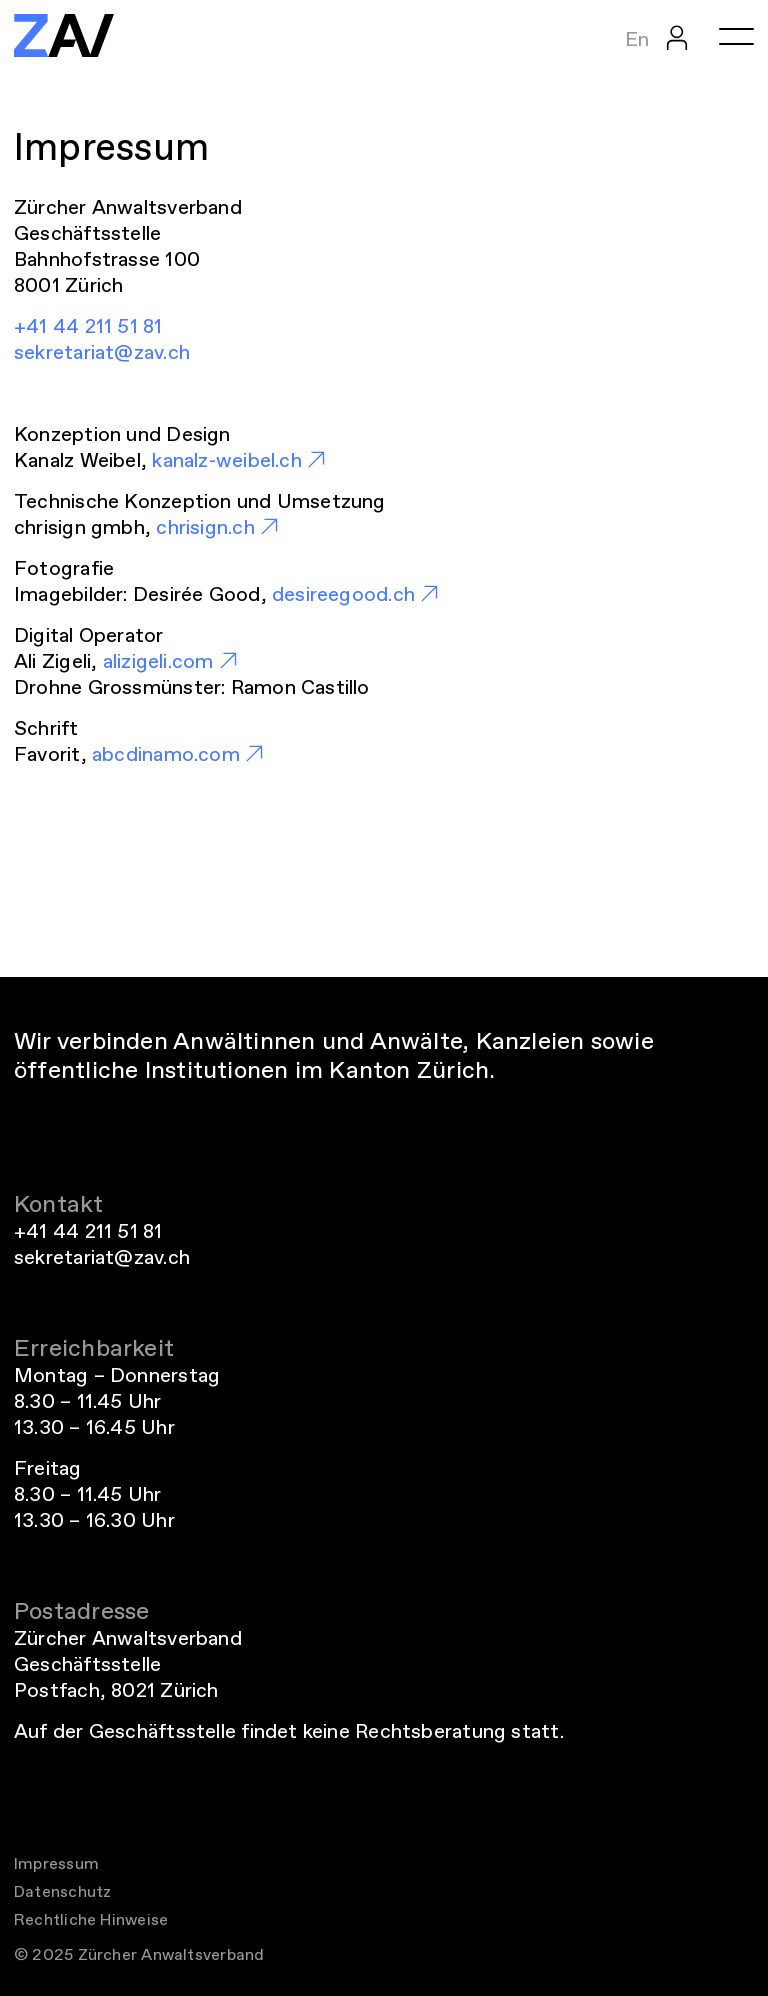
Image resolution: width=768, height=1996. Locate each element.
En (637, 39)
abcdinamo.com (166, 754)
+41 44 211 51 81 (88, 326)
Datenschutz (62, 1891)
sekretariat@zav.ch (102, 352)
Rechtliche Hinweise (91, 1919)
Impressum (56, 1863)
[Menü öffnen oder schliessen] (736, 36)
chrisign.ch (205, 527)
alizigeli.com (158, 661)
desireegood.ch (343, 594)
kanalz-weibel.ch (227, 460)
